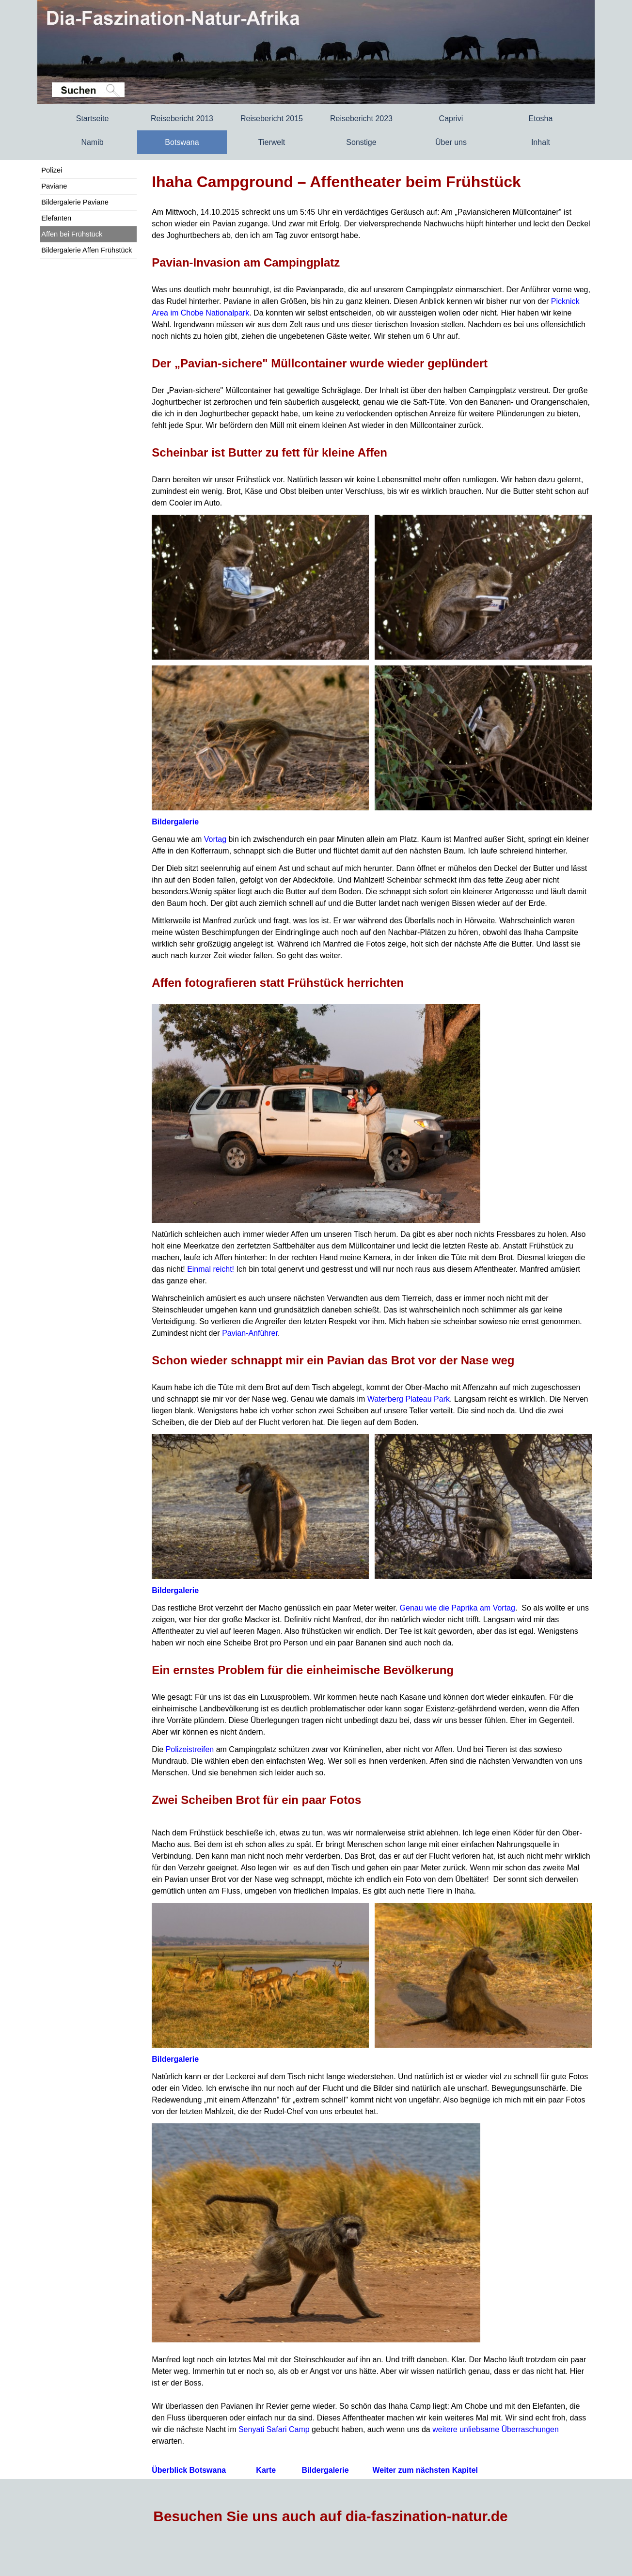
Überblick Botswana (189, 2470)
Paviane (54, 186)
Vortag (215, 839)
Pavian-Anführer (250, 1333)
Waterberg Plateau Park (408, 1399)
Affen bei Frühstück (71, 234)
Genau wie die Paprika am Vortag (457, 1608)
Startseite (92, 118)
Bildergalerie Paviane (75, 202)
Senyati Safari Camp (274, 2429)
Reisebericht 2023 (361, 118)
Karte (266, 2470)
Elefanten (56, 218)
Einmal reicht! (210, 1269)
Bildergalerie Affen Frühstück (86, 250)
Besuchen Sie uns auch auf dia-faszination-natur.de (330, 2516)
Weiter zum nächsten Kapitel (425, 2470)
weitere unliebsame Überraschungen (495, 2429)
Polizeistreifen (190, 1749)
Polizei (51, 170)
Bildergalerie (175, 822)
